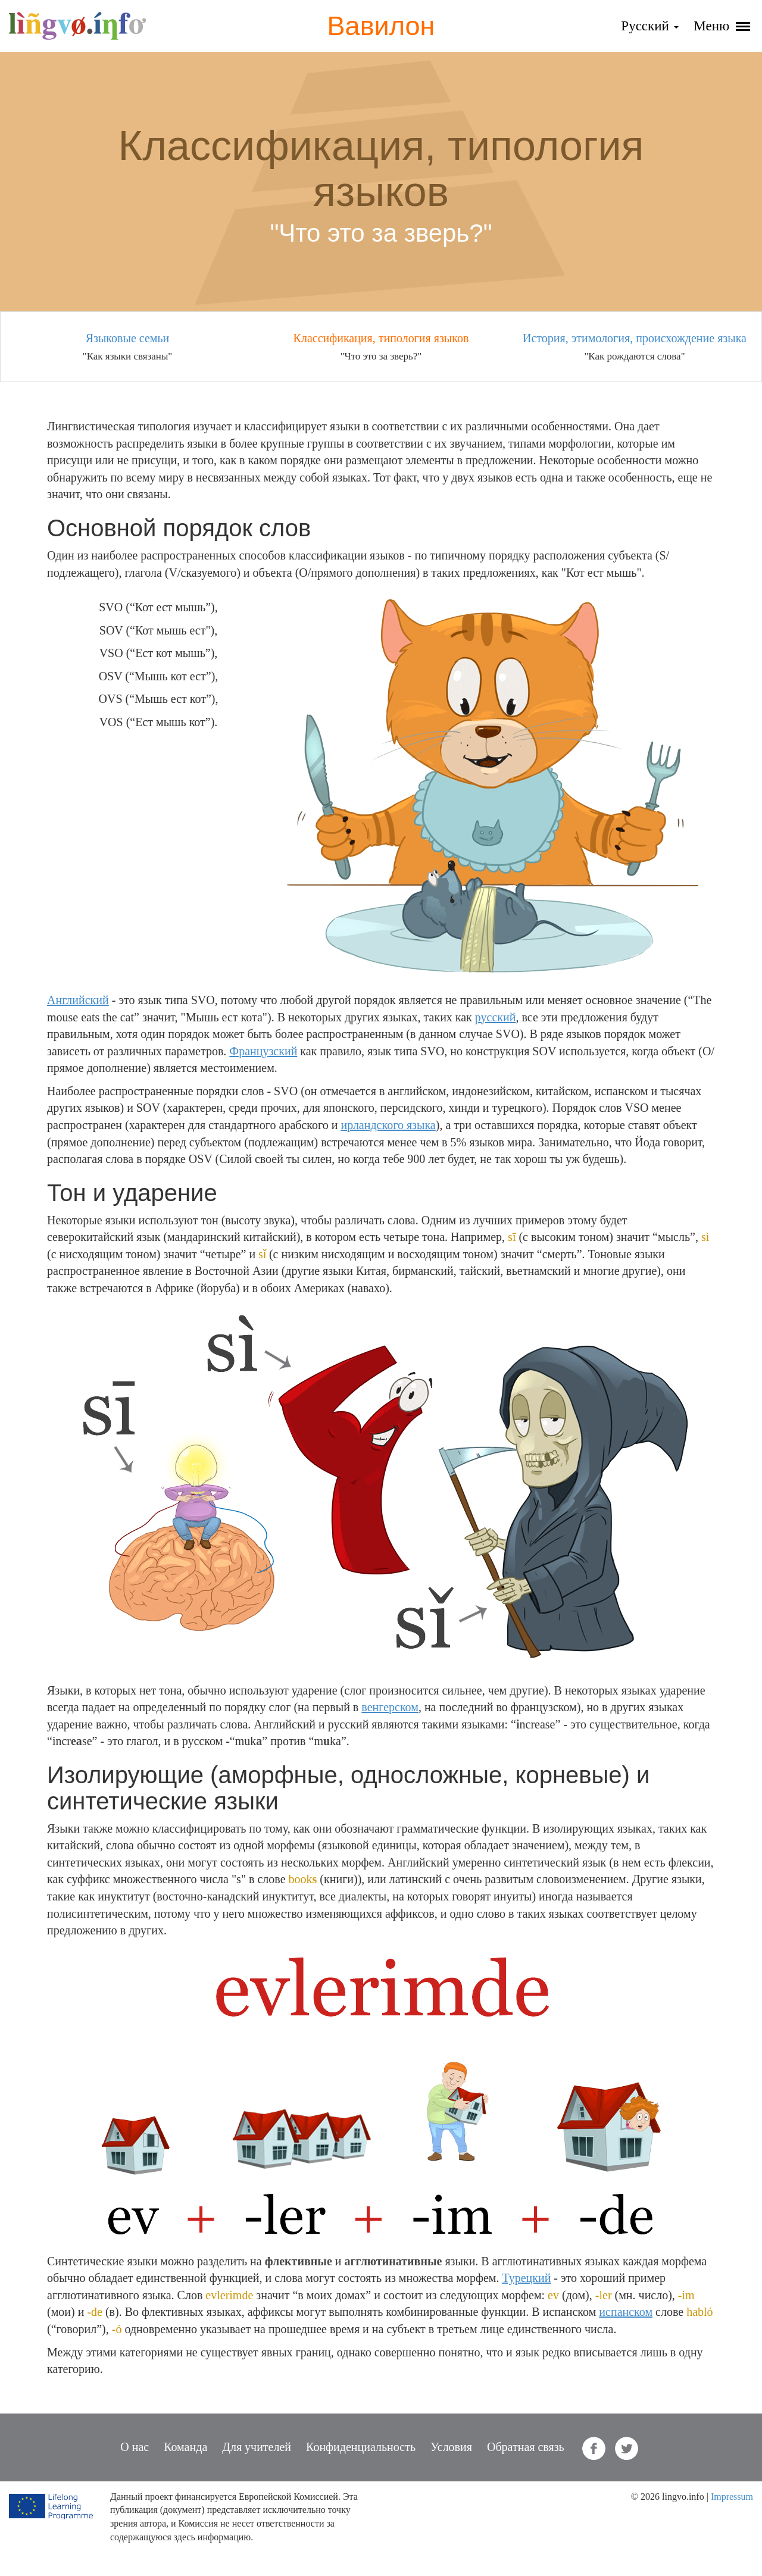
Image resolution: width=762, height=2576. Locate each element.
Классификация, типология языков (381, 338)
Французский (263, 1051)
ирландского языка (388, 1124)
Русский (649, 25)
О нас (134, 2446)
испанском (625, 2311)
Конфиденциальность (361, 2446)
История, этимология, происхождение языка (635, 338)
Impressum (732, 2496)
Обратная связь (525, 2446)
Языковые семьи (128, 338)
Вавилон (381, 26)
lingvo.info (77, 26)
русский (495, 1017)
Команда (185, 2446)
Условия (451, 2446)
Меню (722, 25)
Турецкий (526, 2277)
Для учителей (256, 2446)
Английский (78, 999)
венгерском (390, 1707)
